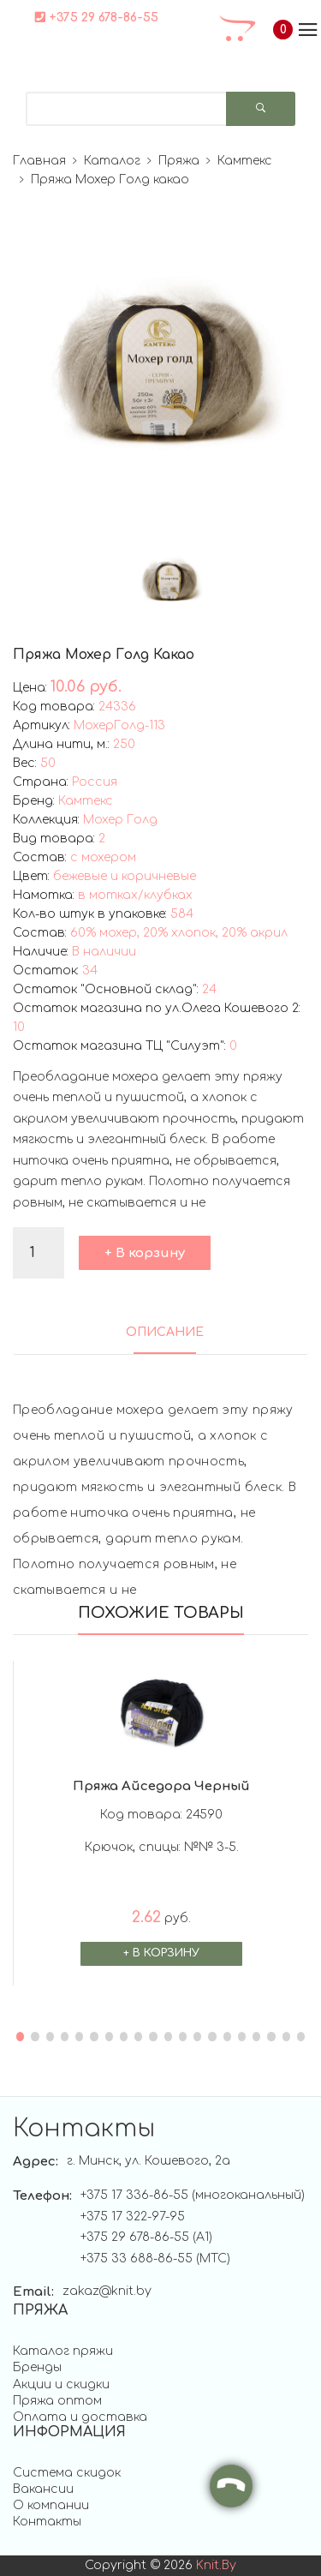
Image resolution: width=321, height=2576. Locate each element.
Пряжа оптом (57, 2401)
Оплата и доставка (80, 2417)
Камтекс (244, 160)
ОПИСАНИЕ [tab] (165, 1332)
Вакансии (43, 2489)
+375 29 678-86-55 (96, 17)
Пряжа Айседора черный (161, 1786)
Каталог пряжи (63, 2351)
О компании (51, 2505)
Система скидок (67, 2473)
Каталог (112, 160)
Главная (39, 160)
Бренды (37, 2367)
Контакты (47, 2521)
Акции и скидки (61, 2384)
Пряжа (178, 160)
